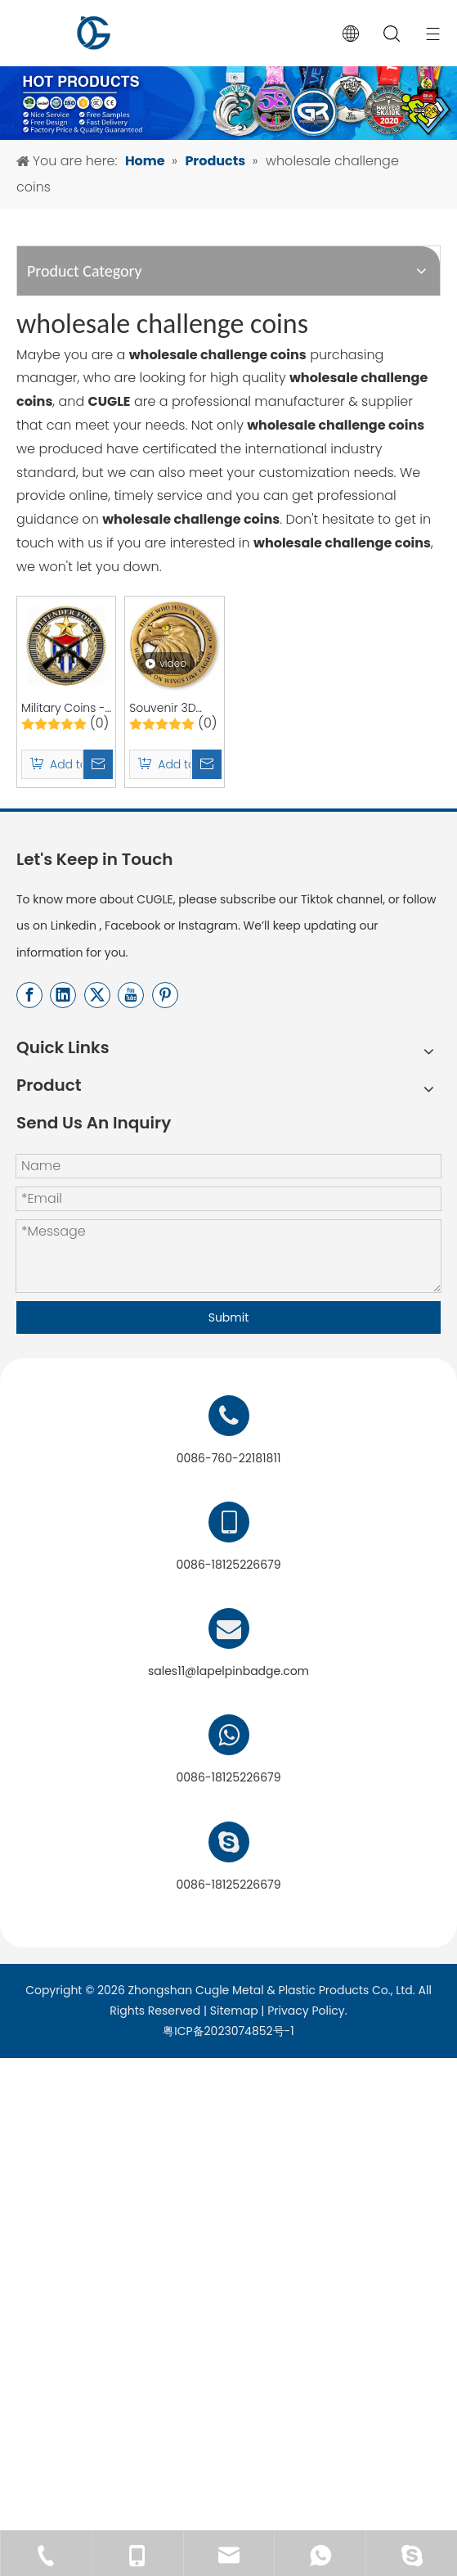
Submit (228, 1391)
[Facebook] (29, 1069)
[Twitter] (97, 1069)
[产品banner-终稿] (228, 54)
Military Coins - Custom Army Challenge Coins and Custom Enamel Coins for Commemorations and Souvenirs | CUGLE (118, 777)
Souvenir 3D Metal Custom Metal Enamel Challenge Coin (329, 777)
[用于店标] (228, 2242)
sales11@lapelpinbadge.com (228, 1765)
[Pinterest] (165, 1069)
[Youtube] (131, 1069)
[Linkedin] (63, 1069)
